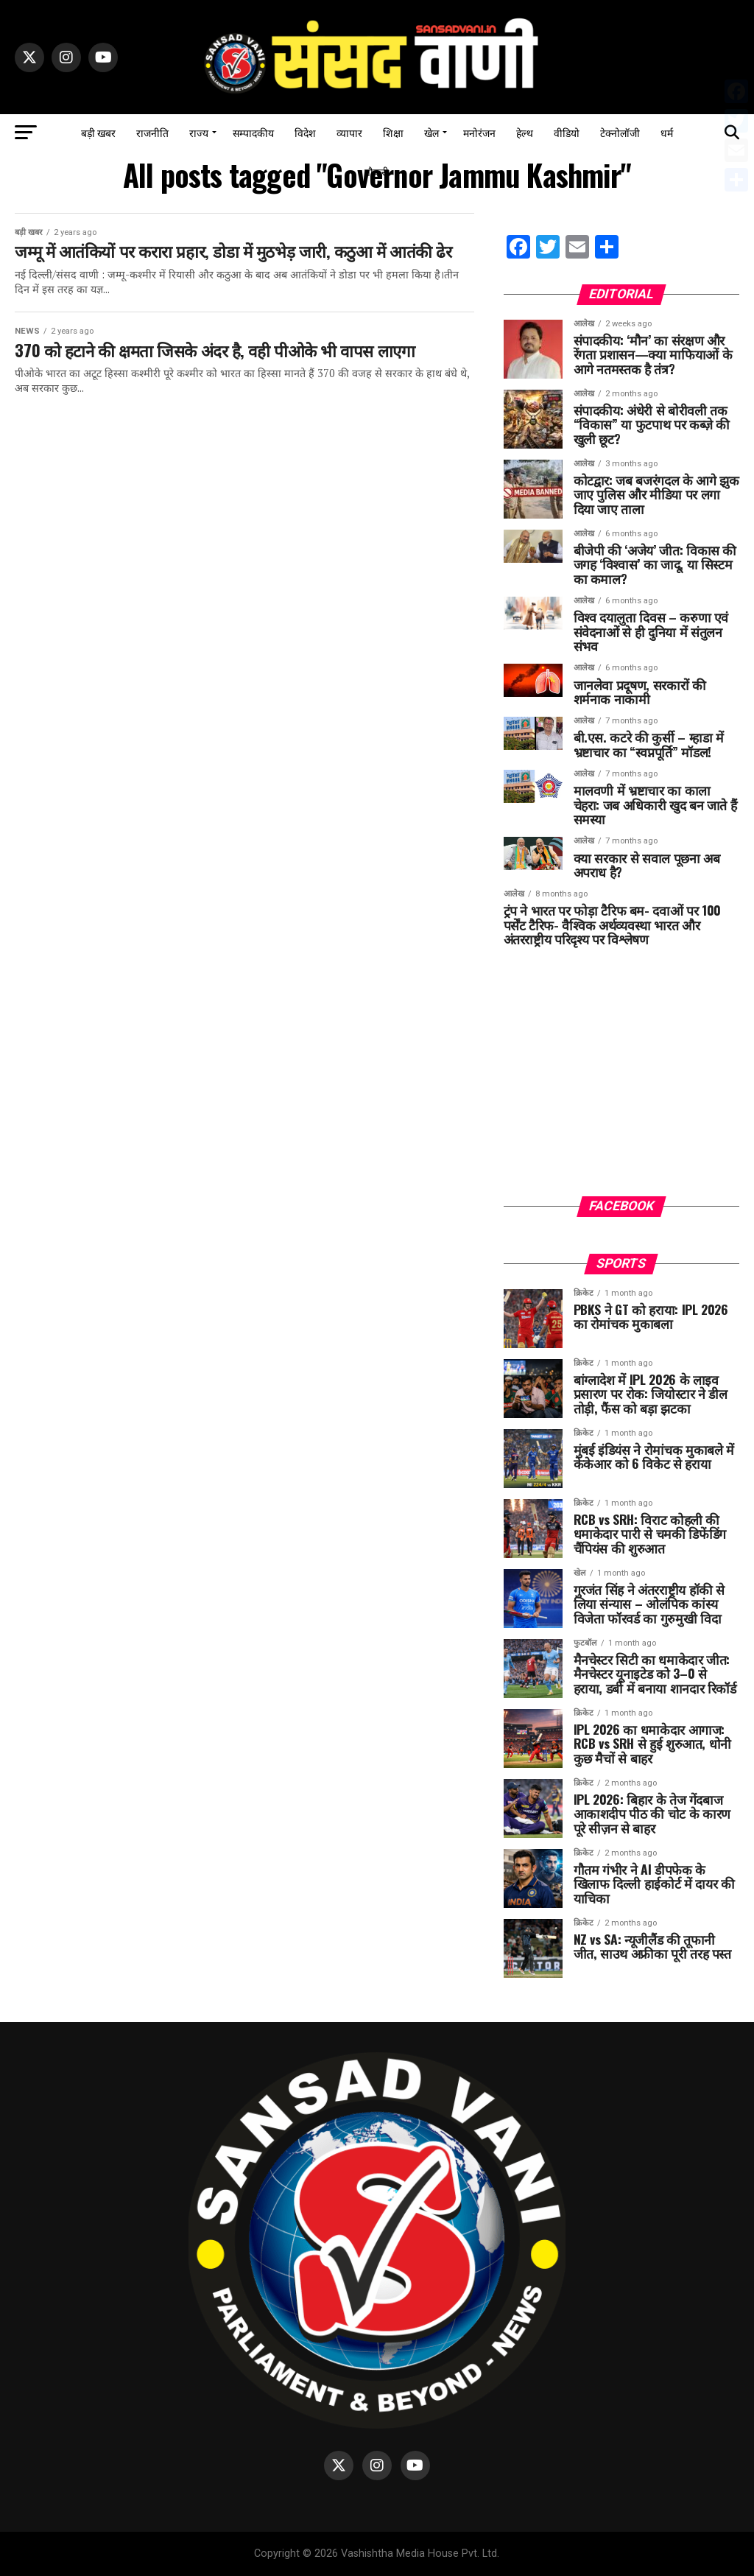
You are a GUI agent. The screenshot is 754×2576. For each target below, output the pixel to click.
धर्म (666, 132)
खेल (431, 132)
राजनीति (152, 132)
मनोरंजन (479, 132)
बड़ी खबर (98, 132)
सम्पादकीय (253, 132)
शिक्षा (393, 132)
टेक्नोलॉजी (620, 132)
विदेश (305, 132)
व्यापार (349, 132)
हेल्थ (524, 132)
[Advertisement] (621, 1082)
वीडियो (566, 132)
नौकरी (376, 171)
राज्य (198, 132)
